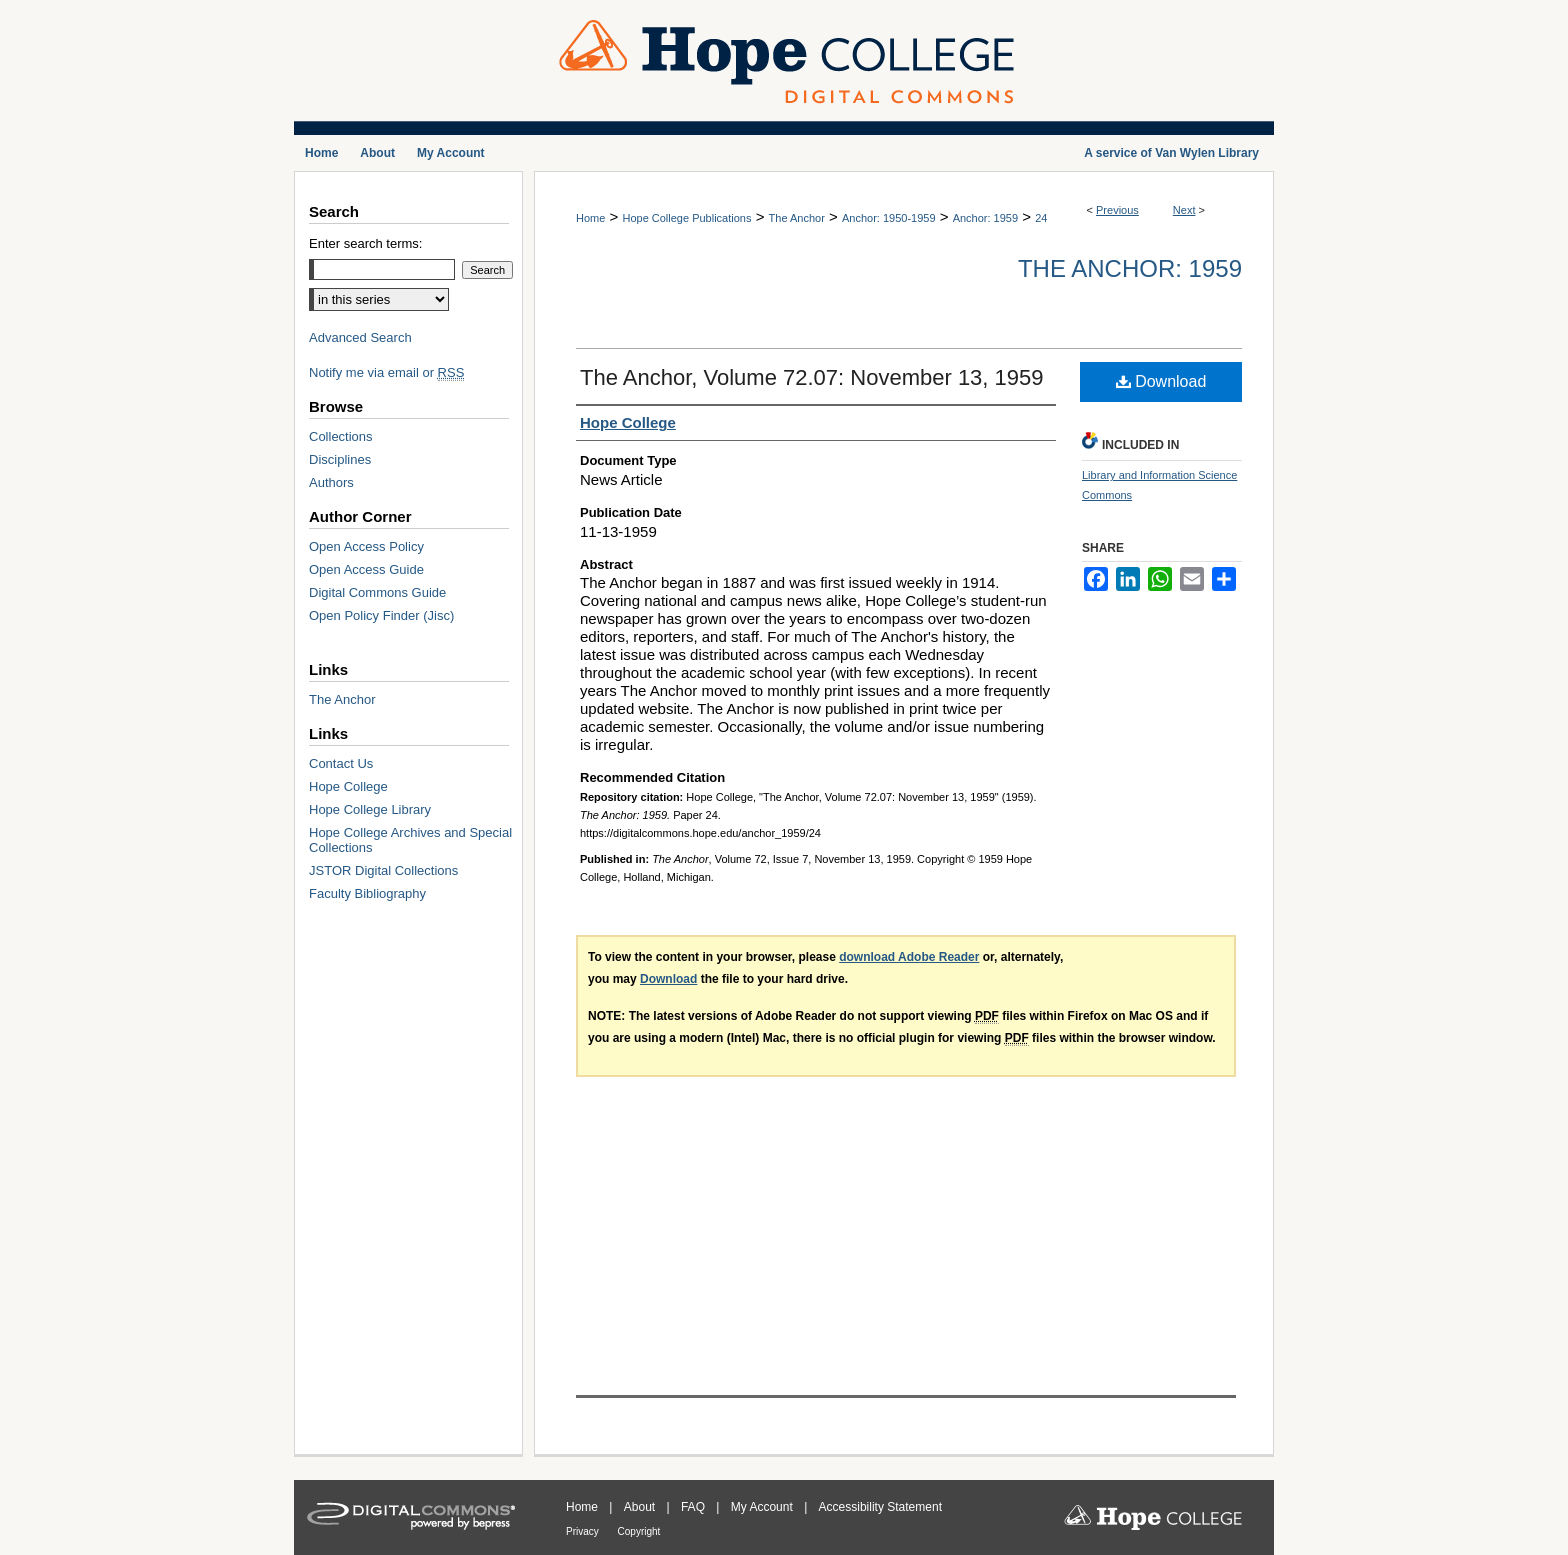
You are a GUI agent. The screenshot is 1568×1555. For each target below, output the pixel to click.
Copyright (639, 1531)
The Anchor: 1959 (1130, 268)
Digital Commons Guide (377, 592)
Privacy (584, 1531)
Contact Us (341, 763)
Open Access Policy (366, 546)
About (641, 1507)
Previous (1117, 210)
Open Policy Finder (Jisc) (381, 615)
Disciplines (340, 459)
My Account (763, 1507)
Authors (331, 482)
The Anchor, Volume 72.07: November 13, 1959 (812, 377)
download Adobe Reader (909, 957)
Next (1184, 210)
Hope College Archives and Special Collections (410, 840)
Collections (341, 436)
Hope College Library (370, 809)
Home (590, 218)
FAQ (694, 1507)
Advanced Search (360, 337)
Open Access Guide (366, 569)
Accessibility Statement (880, 1507)
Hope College (348, 786)
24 (1041, 218)
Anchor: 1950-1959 (889, 218)
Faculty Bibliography (367, 893)
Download (1161, 381)
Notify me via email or (386, 372)
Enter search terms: (365, 243)
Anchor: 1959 (985, 218)
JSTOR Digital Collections (383, 870)
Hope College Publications (686, 218)
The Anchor (797, 218)
